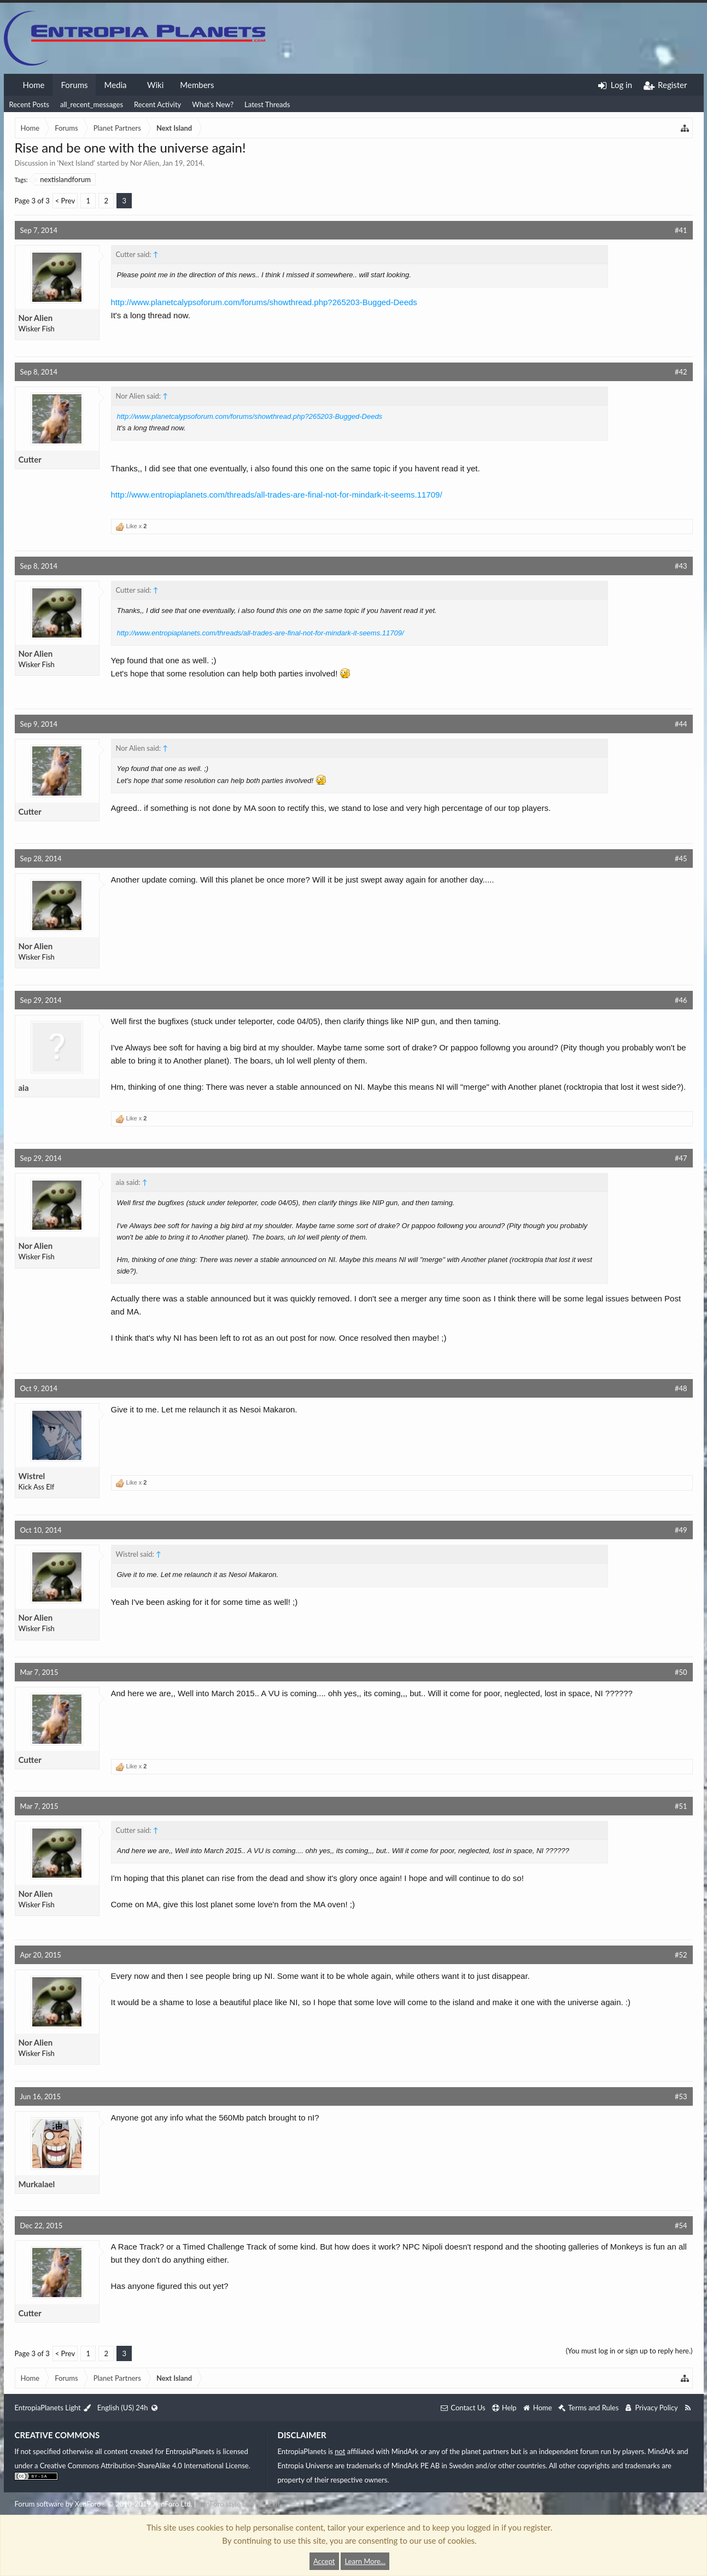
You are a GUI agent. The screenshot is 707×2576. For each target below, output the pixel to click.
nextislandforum (62, 179)
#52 (681, 1954)
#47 (681, 1158)
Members (197, 85)
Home (34, 85)
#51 (681, 1806)
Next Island (76, 163)
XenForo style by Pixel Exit (239, 2503)
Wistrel (32, 1476)
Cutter (30, 459)
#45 (681, 858)
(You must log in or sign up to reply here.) (629, 2350)
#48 (681, 1388)
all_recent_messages (91, 104)
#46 (681, 1000)
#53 (681, 2096)
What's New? (212, 104)
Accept (324, 2561)
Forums (74, 85)
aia (24, 1088)
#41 (681, 230)
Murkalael (37, 2184)
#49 (681, 1530)
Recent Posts (29, 104)
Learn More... (364, 2561)
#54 (681, 2225)
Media (115, 85)
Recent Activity (157, 104)
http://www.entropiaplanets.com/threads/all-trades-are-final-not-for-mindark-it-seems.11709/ (276, 494)
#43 (681, 566)
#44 (681, 724)
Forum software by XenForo (103, 2503)
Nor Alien (145, 163)
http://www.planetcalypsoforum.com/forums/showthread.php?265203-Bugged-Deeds (264, 302)
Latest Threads (267, 104)
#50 (681, 1672)
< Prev (65, 200)
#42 (681, 371)
